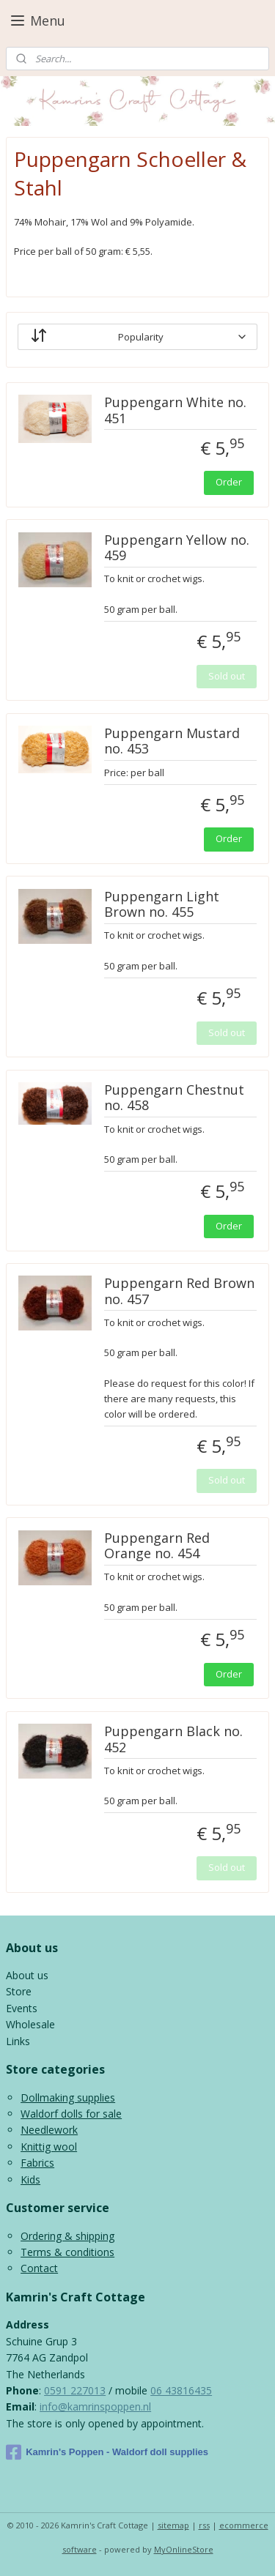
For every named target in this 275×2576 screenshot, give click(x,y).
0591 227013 (75, 2390)
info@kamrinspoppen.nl (95, 2406)
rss (204, 2525)
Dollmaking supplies (68, 2097)
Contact (39, 2268)
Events (21, 2008)
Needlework (49, 2130)
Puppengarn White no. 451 (175, 411)
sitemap (173, 2525)
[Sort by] (137, 336)
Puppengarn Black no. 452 (173, 1740)
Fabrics (37, 2163)
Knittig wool (49, 2147)
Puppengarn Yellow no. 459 (176, 548)
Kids (30, 2179)
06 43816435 (181, 2390)
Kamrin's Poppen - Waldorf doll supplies (107, 2452)
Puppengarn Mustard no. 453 (172, 742)
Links (18, 2041)
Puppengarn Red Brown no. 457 (179, 1292)
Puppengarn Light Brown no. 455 (161, 905)
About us (27, 1975)
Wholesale (30, 2024)
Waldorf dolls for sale (71, 2114)
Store (19, 1991)
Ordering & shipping (67, 2236)
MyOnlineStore (183, 2549)
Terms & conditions (67, 2252)
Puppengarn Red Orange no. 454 (157, 1546)
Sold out (226, 675)
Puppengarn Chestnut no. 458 (174, 1098)
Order (229, 481)
